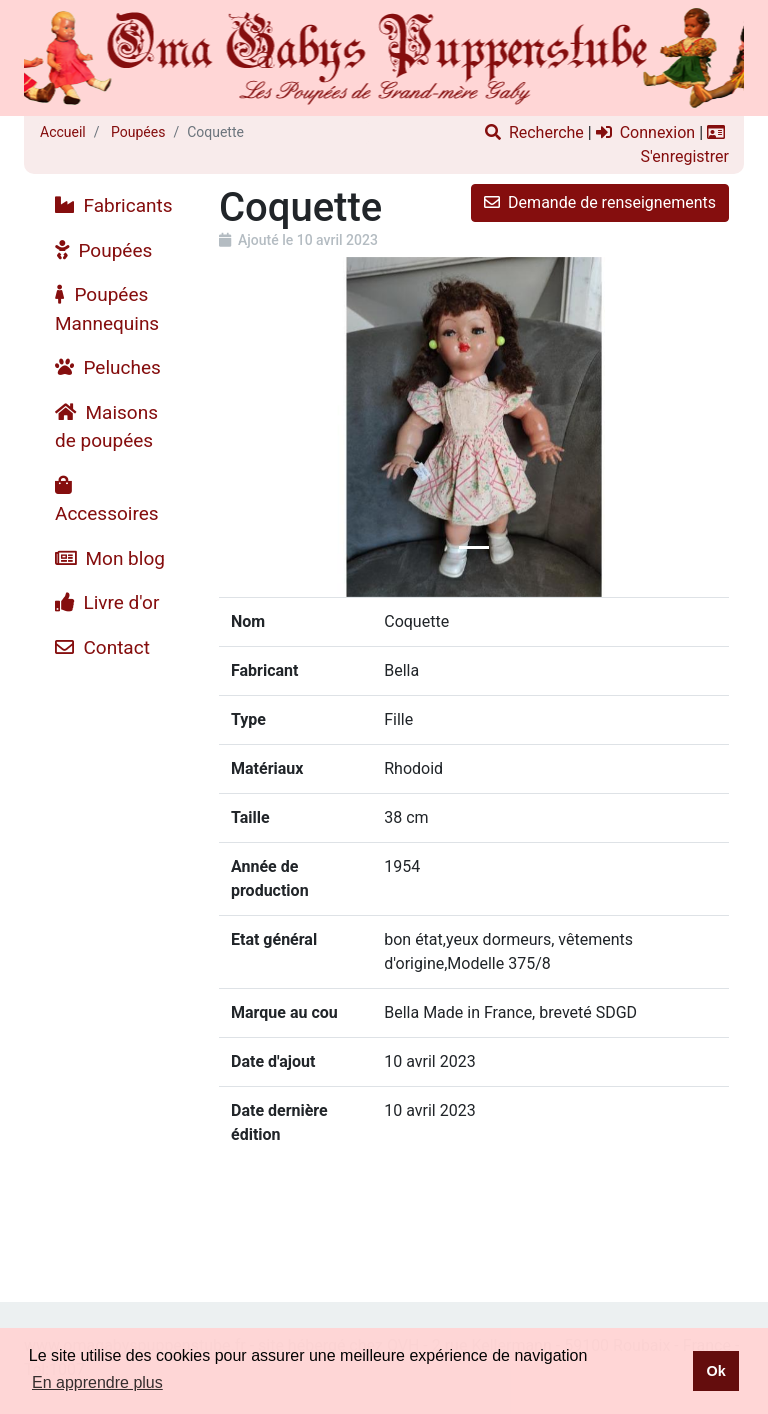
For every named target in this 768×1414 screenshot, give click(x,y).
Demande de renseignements (600, 202)
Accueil (63, 132)
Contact (102, 647)
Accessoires (107, 500)
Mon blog (110, 558)
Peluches (108, 367)
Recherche (534, 132)
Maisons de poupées (106, 427)
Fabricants (114, 205)
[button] (257, 427)
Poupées (137, 132)
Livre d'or (107, 602)
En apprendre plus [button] (97, 1382)
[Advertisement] (114, 970)
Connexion (645, 132)
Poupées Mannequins (107, 309)
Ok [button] (715, 1371)
